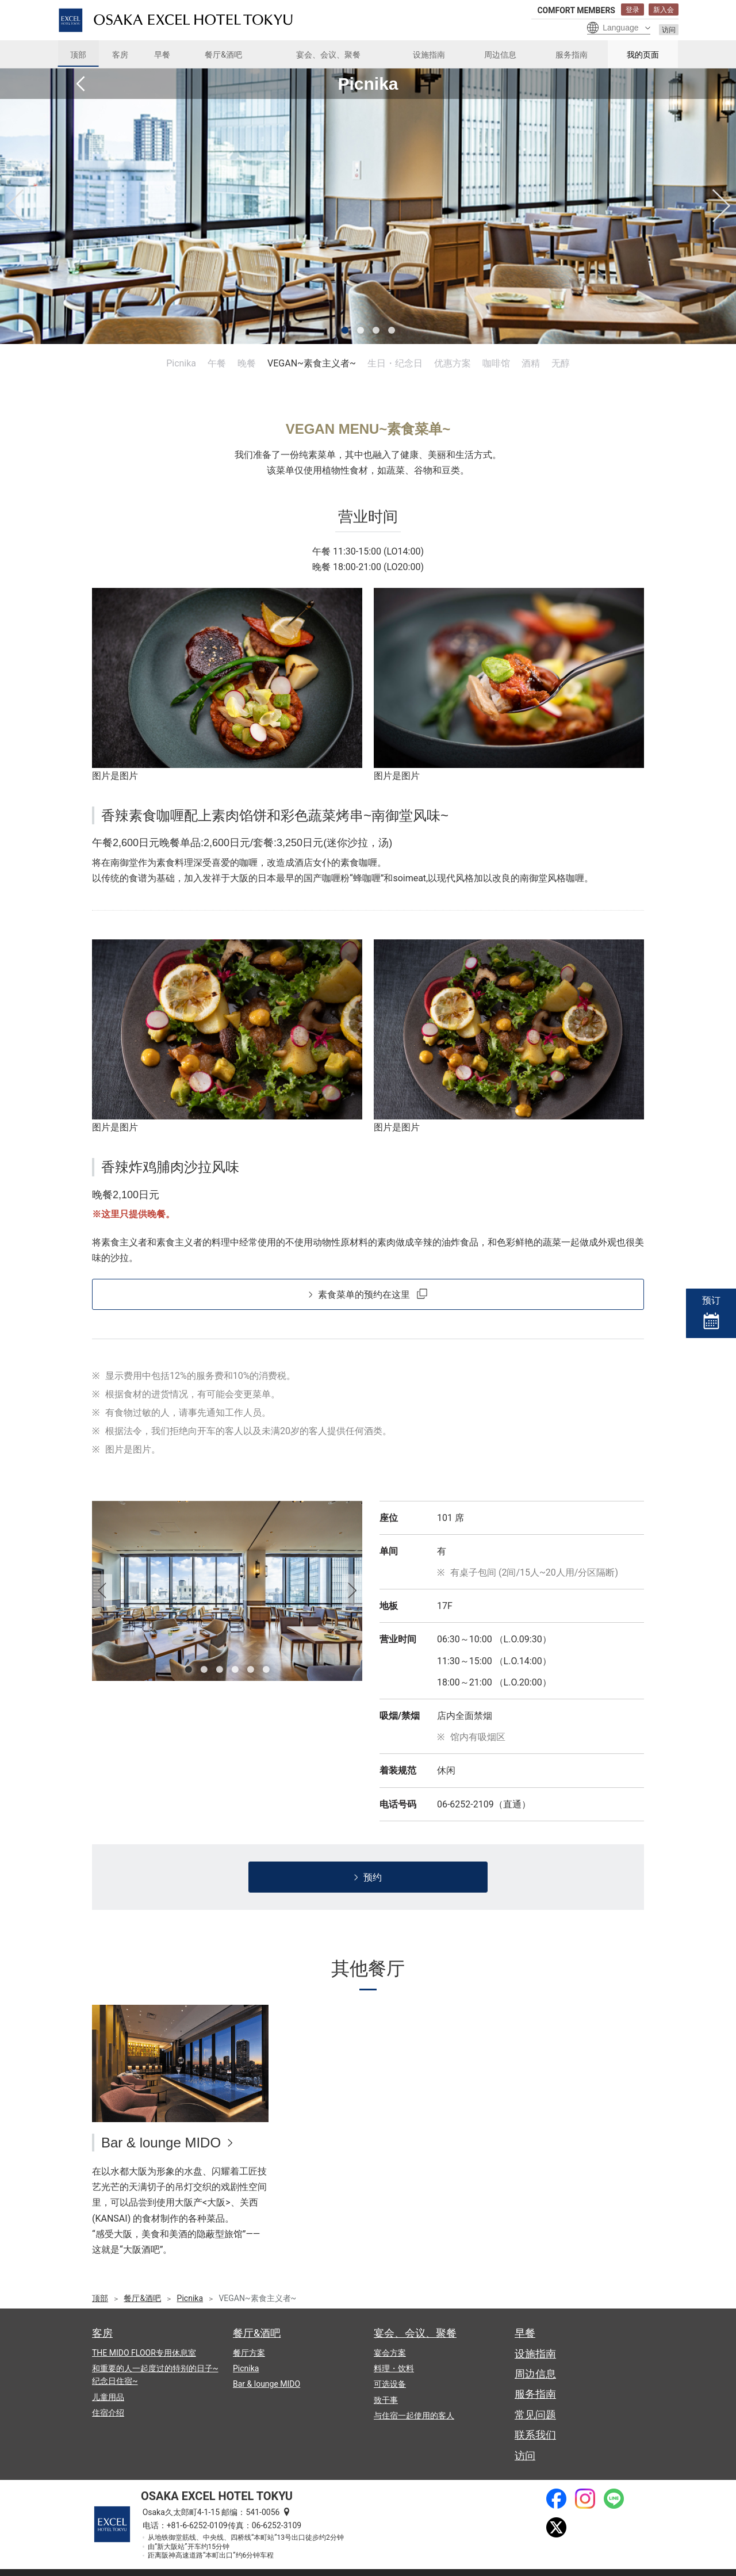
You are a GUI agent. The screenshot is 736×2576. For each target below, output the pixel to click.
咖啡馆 (496, 363)
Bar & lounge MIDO (161, 2142)
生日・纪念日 (395, 363)
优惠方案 (452, 363)
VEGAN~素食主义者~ (311, 363)
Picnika (181, 363)
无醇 (560, 363)
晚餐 (246, 363)
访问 (669, 30)
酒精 (531, 363)
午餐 (217, 363)
